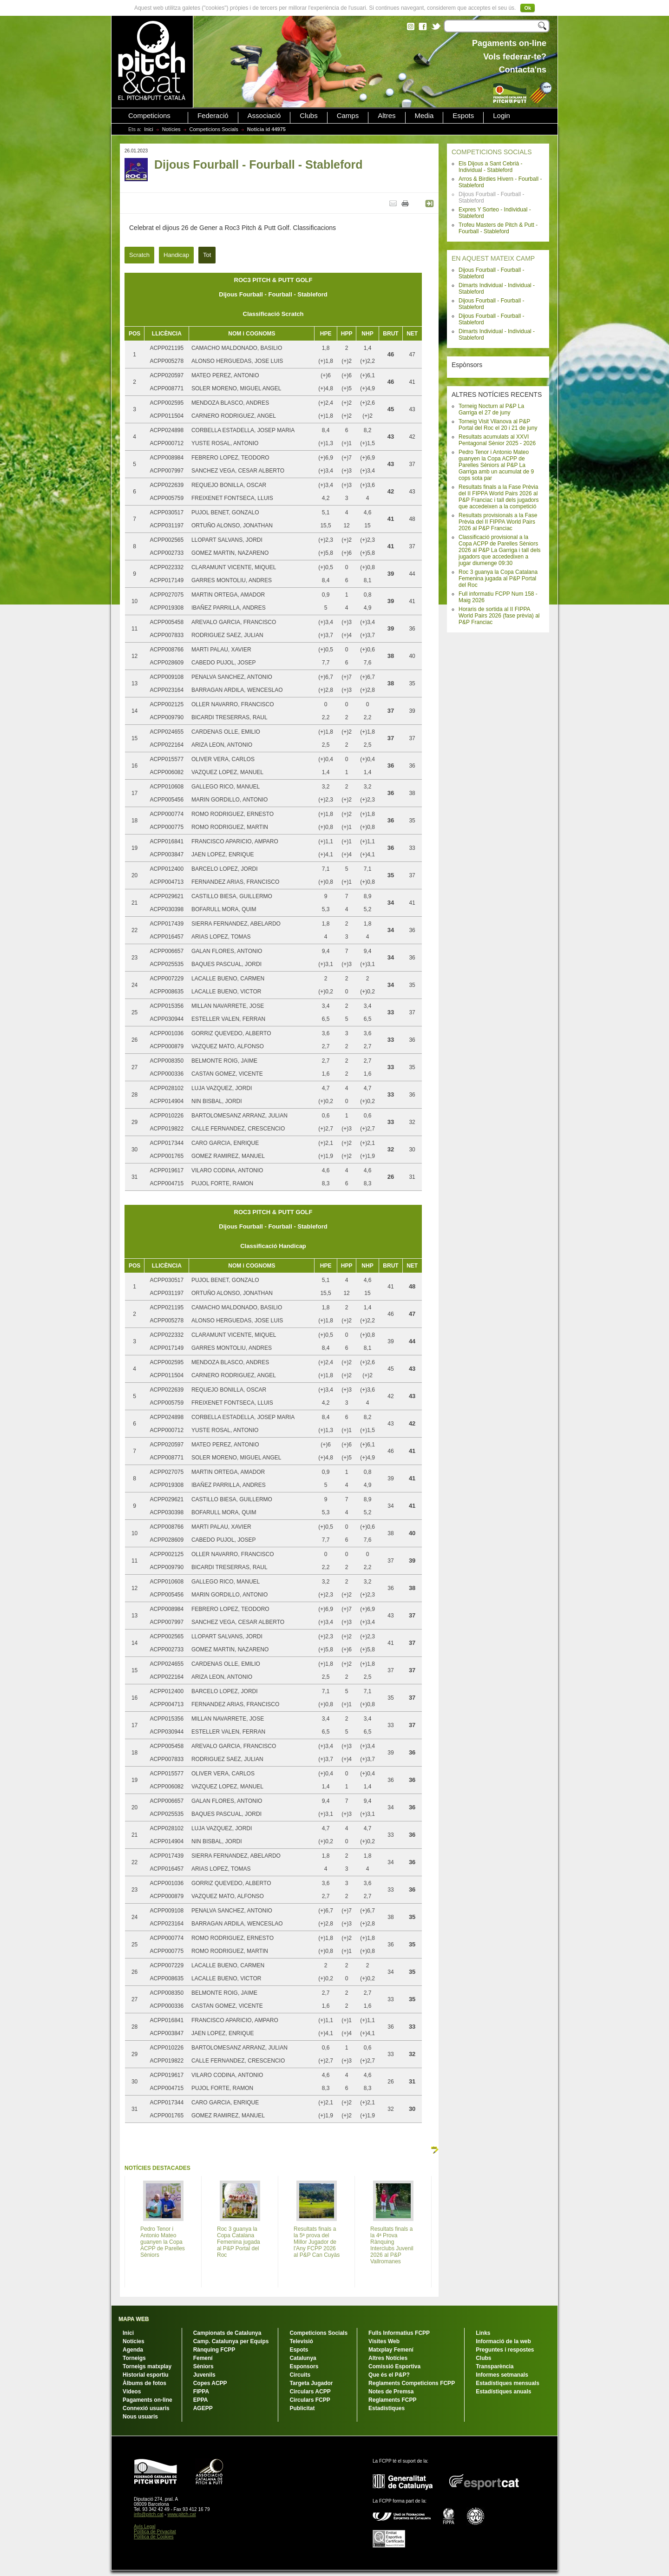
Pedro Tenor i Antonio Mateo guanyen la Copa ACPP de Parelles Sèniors (162, 2242)
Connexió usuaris (146, 2408)
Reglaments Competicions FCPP (411, 2383)
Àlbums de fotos (144, 2383)
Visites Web (384, 2341)
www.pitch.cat (181, 2514)
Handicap (176, 254)
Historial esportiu (146, 2375)
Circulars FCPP (309, 2400)
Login (501, 115)
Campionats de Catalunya (227, 2333)
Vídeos (132, 2391)
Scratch (139, 254)
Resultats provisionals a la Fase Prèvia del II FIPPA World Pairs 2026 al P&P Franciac (498, 522)
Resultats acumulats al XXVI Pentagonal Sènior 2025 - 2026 (497, 440)
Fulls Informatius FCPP (399, 2333)
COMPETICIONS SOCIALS (492, 152)
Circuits (299, 2375)
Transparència (494, 2366)
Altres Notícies (387, 2358)
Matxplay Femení (390, 2349)
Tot (207, 254)
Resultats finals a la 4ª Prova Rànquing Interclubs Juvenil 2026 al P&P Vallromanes (391, 2245)
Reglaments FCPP (392, 2400)
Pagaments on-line (147, 2400)
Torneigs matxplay (147, 2366)
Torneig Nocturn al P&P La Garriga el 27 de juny (491, 409)
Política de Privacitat (155, 2531)
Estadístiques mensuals (507, 2383)
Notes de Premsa (390, 2391)
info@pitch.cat (149, 2514)
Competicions (149, 115)
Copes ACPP (210, 2383)
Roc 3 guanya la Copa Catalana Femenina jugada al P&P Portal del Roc (498, 578)
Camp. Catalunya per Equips (231, 2341)
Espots (463, 115)
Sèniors (203, 2366)
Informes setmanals (502, 2375)
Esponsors (303, 2366)
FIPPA (201, 2391)
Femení (203, 2358)
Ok (527, 8)
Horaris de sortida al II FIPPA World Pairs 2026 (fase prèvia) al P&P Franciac (499, 615)
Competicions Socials (214, 129)
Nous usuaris (140, 2416)
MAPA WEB (133, 2319)
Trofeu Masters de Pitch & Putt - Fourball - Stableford (498, 228)
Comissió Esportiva (394, 2366)
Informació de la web (503, 2341)
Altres (386, 115)
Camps (348, 115)
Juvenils (204, 2375)
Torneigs (134, 2358)
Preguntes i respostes (505, 2349)
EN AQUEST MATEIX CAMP (493, 258)
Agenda (133, 2349)
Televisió (301, 2341)
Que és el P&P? (389, 2375)
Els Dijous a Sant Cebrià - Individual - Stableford (490, 166)
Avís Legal (145, 2526)
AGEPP (203, 2408)
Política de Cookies (154, 2536)
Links (483, 2333)
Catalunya (302, 2358)
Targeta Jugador (311, 2383)
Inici (148, 129)
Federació (213, 115)
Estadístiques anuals (503, 2391)
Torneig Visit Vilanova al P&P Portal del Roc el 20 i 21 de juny (498, 424)
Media (424, 115)
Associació (264, 115)
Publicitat (302, 2408)
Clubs (308, 115)
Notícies (171, 129)
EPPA (200, 2400)
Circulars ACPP (309, 2391)
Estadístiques (386, 2408)
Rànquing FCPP (214, 2349)
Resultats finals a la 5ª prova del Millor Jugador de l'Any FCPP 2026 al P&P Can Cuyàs (317, 2242)
